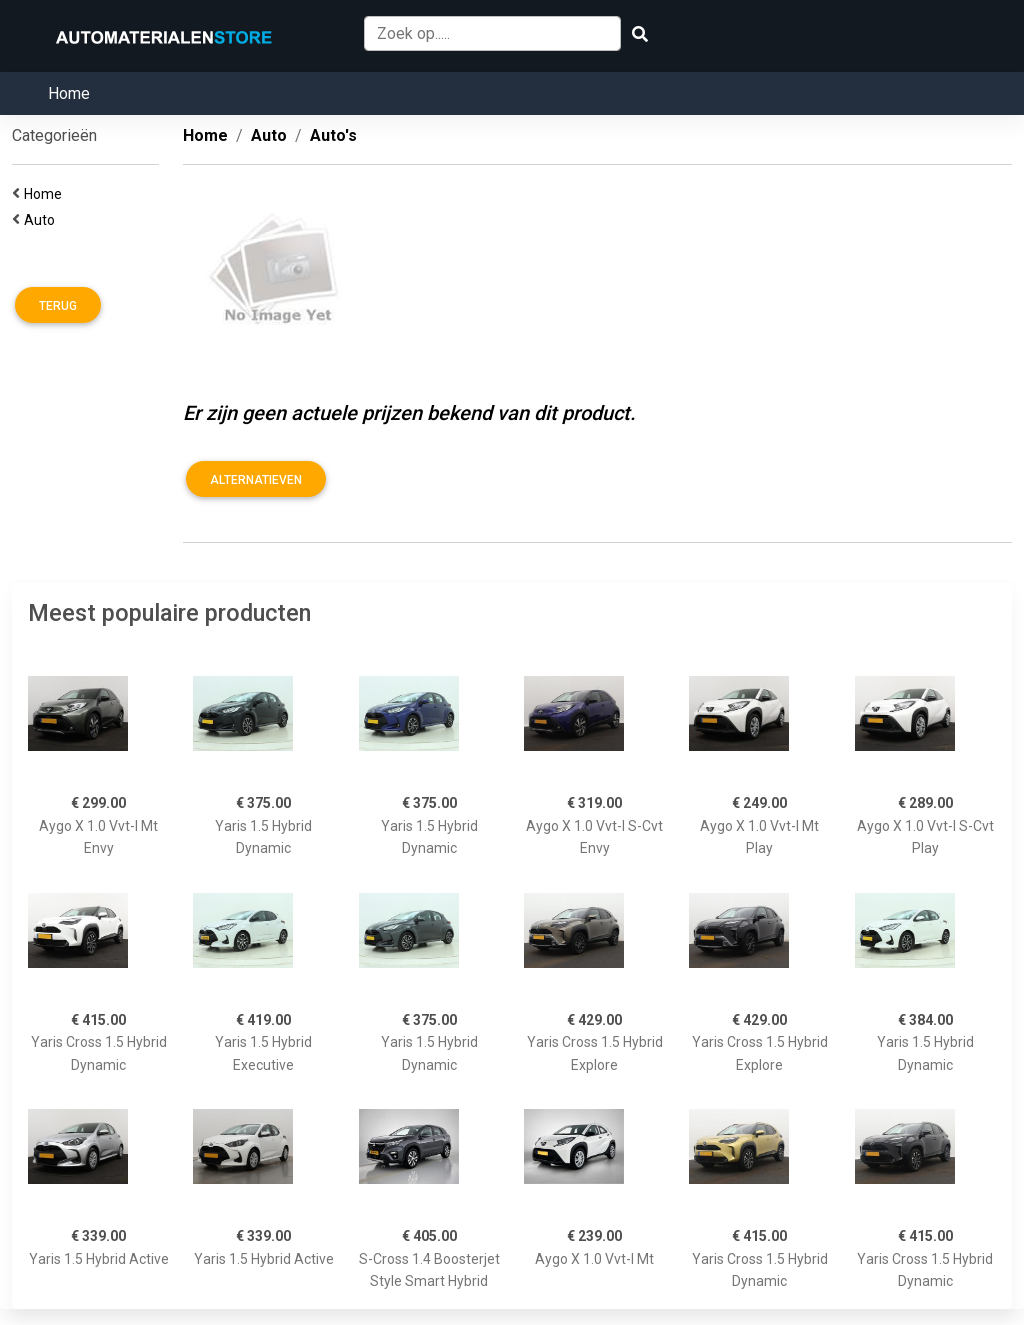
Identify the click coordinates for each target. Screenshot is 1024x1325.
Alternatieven (256, 480)
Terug (58, 306)
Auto (42, 220)
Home (69, 93)
